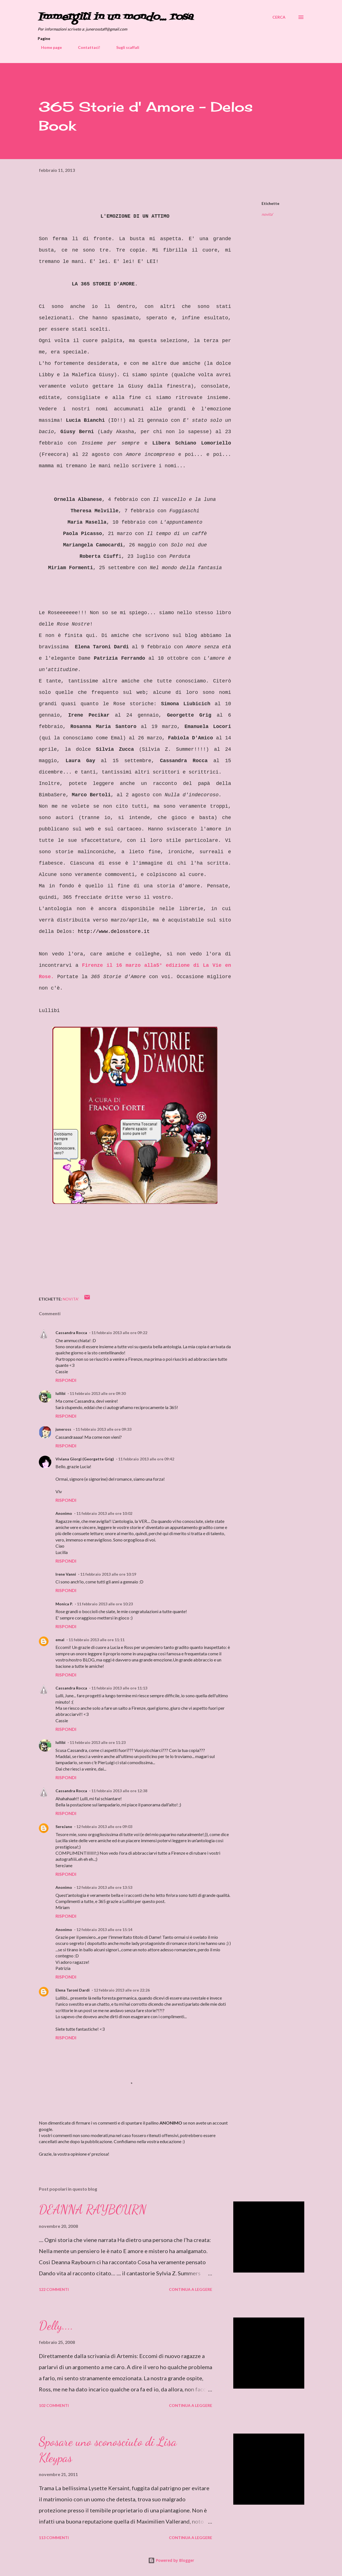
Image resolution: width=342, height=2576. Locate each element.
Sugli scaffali (124, 47)
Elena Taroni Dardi (72, 1990)
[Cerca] (278, 17)
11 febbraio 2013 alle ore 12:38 (119, 1790)
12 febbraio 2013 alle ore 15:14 (104, 1929)
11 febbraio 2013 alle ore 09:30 (98, 1393)
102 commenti (54, 2405)
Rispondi (65, 1380)
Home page (48, 47)
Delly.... (56, 2325)
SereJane (63, 1826)
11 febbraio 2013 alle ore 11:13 (119, 1688)
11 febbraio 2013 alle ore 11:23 (98, 1742)
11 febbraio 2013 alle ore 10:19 (108, 1574)
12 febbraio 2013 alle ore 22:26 (122, 1990)
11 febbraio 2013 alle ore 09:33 (103, 1429)
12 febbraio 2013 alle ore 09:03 (104, 1826)
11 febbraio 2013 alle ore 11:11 (97, 1639)
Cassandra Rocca (71, 1332)
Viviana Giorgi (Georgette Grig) (84, 1459)
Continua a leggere (190, 2289)
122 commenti (54, 2289)
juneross (63, 1429)
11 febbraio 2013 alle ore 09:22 (119, 1332)
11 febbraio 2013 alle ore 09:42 (146, 1459)
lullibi (60, 1393)
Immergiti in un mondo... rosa (115, 17)
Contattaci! (86, 47)
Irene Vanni (65, 1574)
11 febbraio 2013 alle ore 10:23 (105, 1603)
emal (59, 1639)
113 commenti (54, 2537)
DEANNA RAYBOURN (92, 2209)
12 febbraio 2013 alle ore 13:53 (104, 1887)
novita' (267, 214)
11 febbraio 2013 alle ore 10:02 (104, 1513)
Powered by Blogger (171, 2560)
